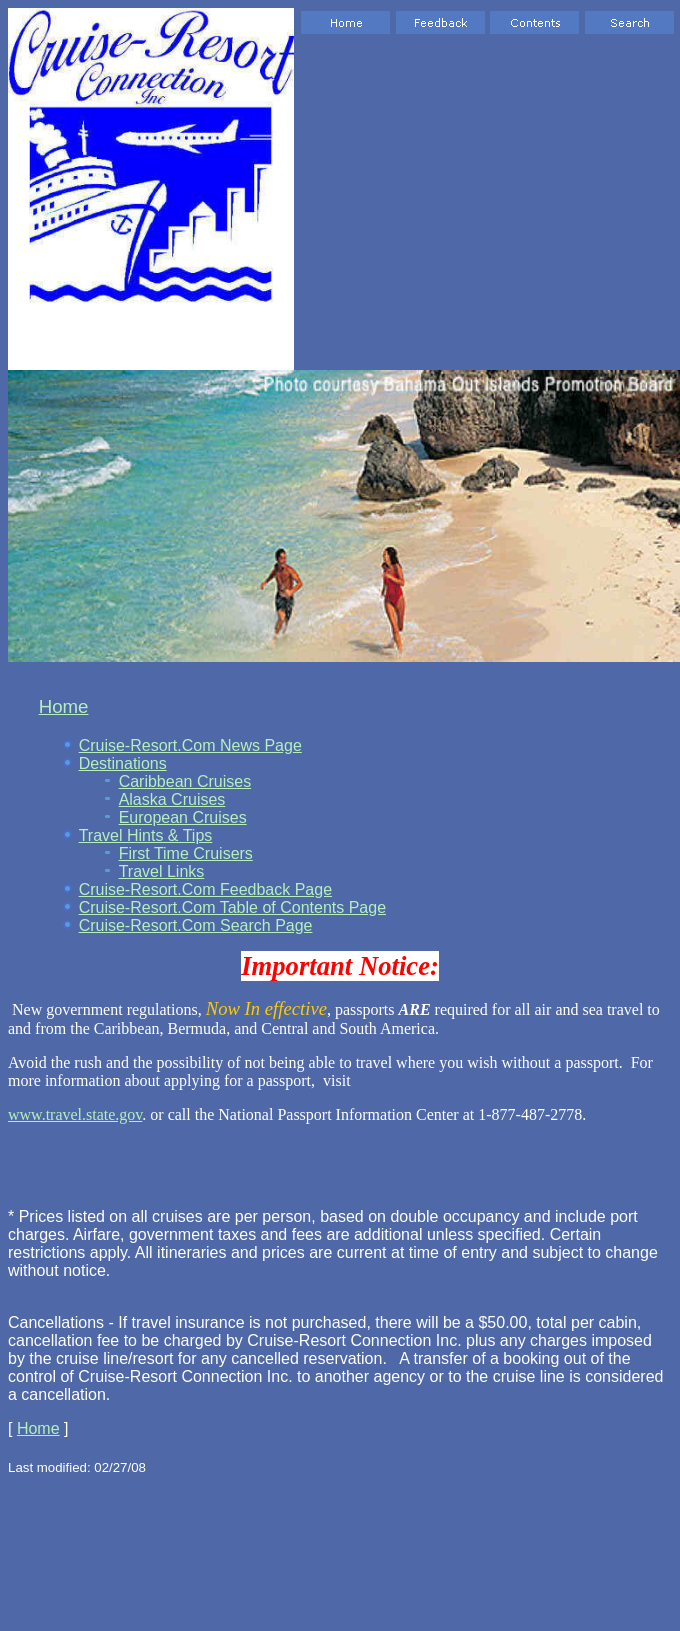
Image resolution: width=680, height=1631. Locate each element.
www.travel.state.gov (75, 1114)
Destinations (123, 763)
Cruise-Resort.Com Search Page (196, 925)
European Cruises (183, 817)
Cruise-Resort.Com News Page (190, 745)
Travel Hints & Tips (146, 835)
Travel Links (162, 871)
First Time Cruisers (186, 853)
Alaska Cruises (172, 799)
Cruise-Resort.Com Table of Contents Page (232, 907)
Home (64, 706)
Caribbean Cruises (185, 781)
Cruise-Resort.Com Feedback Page (205, 889)
